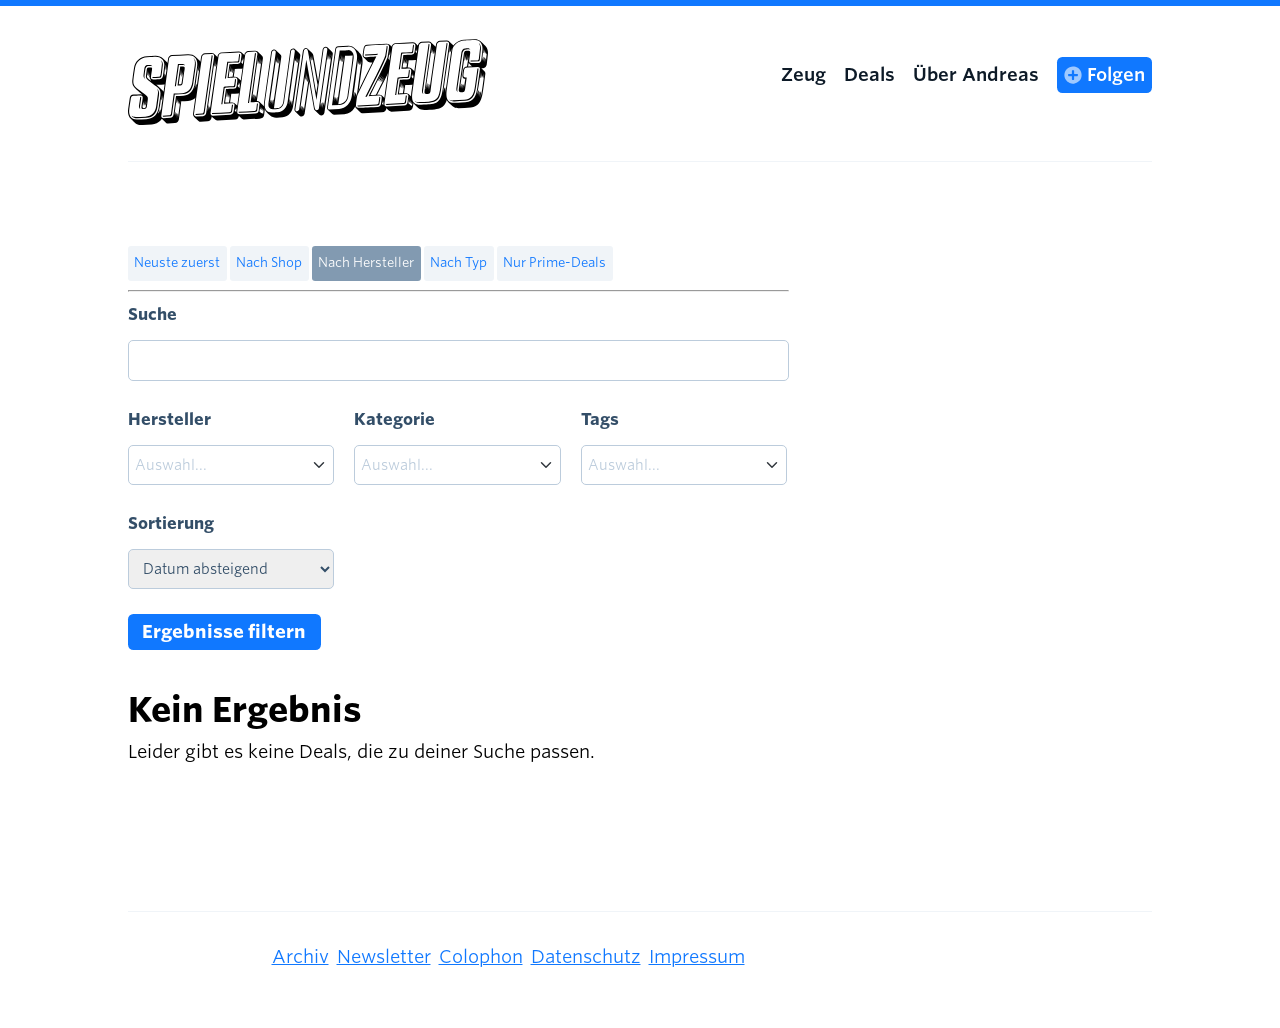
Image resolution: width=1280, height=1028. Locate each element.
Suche (152, 314)
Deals (869, 74)
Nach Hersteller (366, 262)
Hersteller (169, 419)
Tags (600, 419)
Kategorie (394, 419)
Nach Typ (458, 262)
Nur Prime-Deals (554, 262)
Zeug (803, 74)
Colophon (481, 956)
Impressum (697, 956)
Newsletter (384, 956)
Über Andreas (976, 74)
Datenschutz (586, 956)
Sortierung (171, 523)
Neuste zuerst (177, 262)
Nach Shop (269, 262)
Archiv (300, 956)
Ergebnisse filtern (224, 631)
